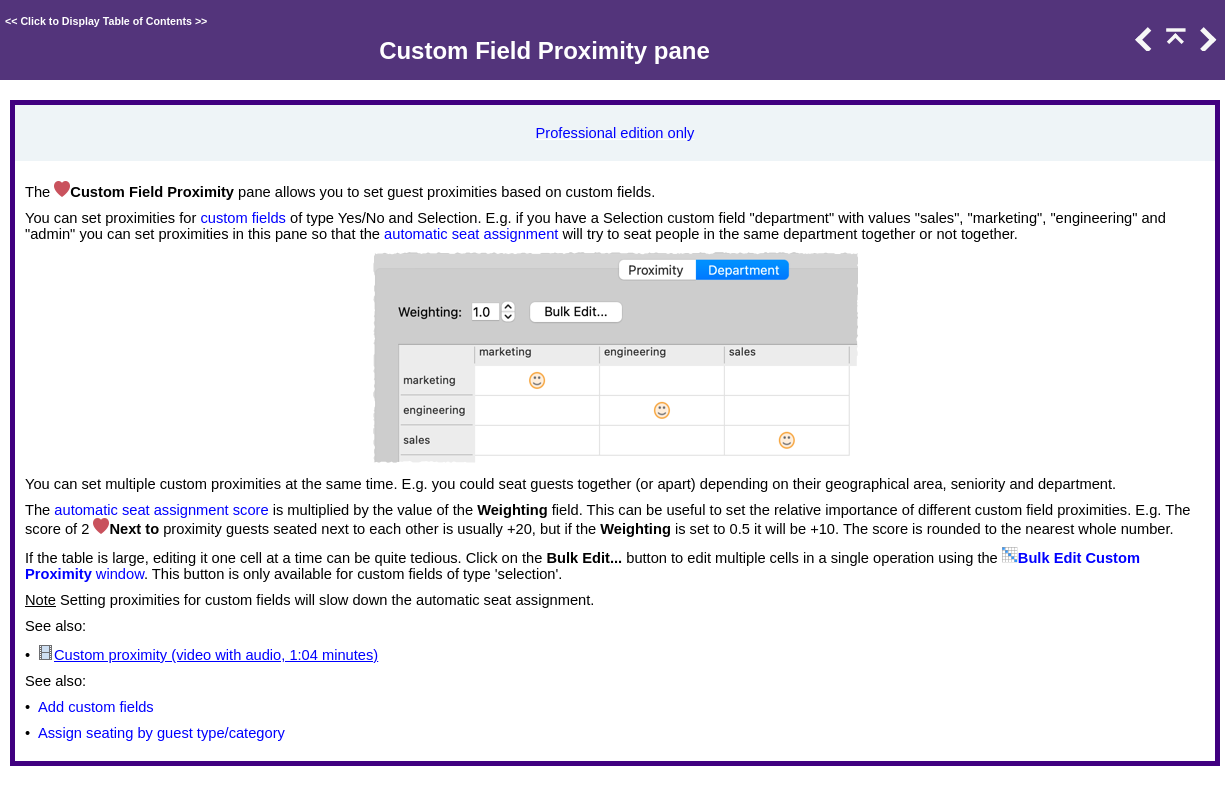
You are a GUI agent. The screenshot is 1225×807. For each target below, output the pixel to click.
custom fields (243, 218)
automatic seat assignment (471, 234)
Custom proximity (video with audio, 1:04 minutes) (216, 655)
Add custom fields (96, 707)
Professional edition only (615, 133)
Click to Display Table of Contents (106, 21)
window (118, 574)
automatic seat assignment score (161, 510)
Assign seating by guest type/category (161, 733)
